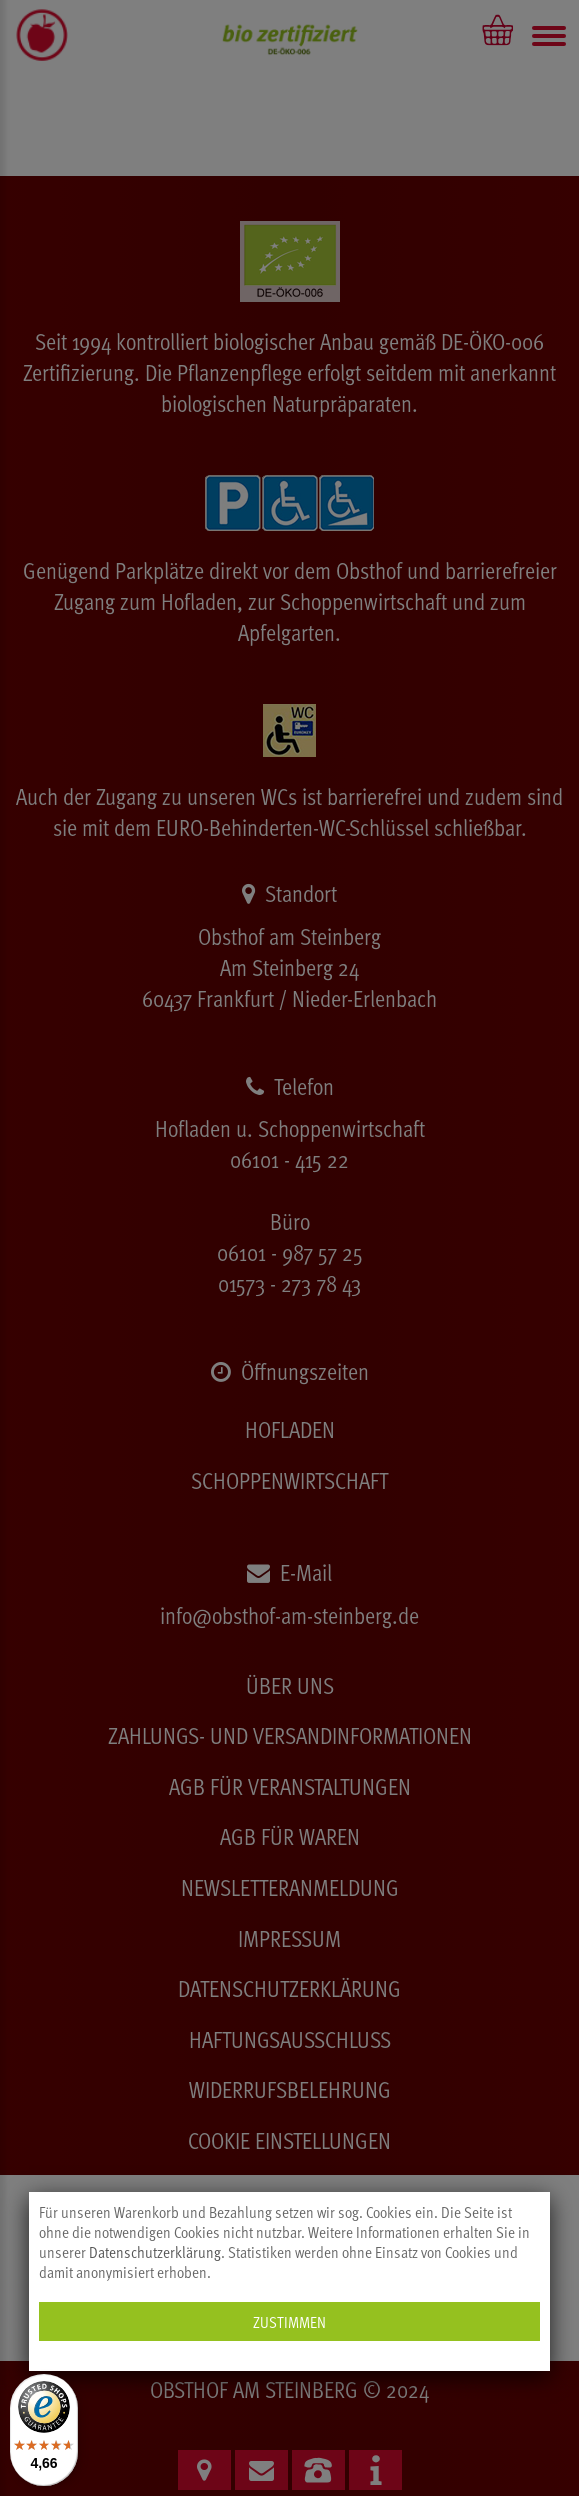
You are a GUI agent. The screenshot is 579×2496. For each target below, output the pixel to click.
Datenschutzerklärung (155, 2252)
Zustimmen (289, 2321)
